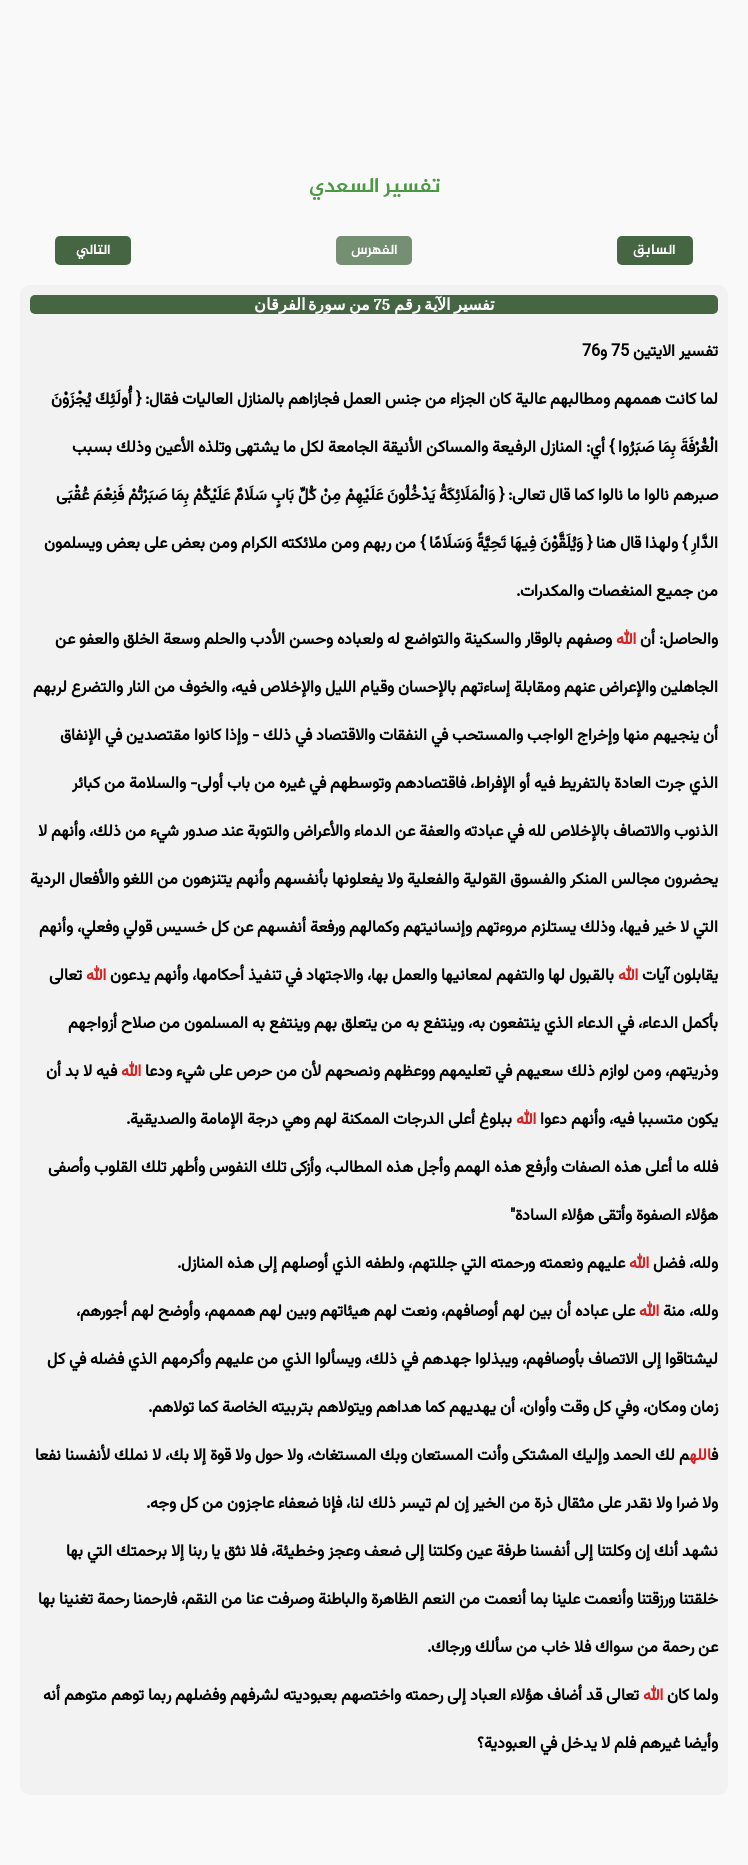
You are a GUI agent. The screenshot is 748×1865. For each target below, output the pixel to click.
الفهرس (374, 250)
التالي (93, 250)
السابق (654, 250)
